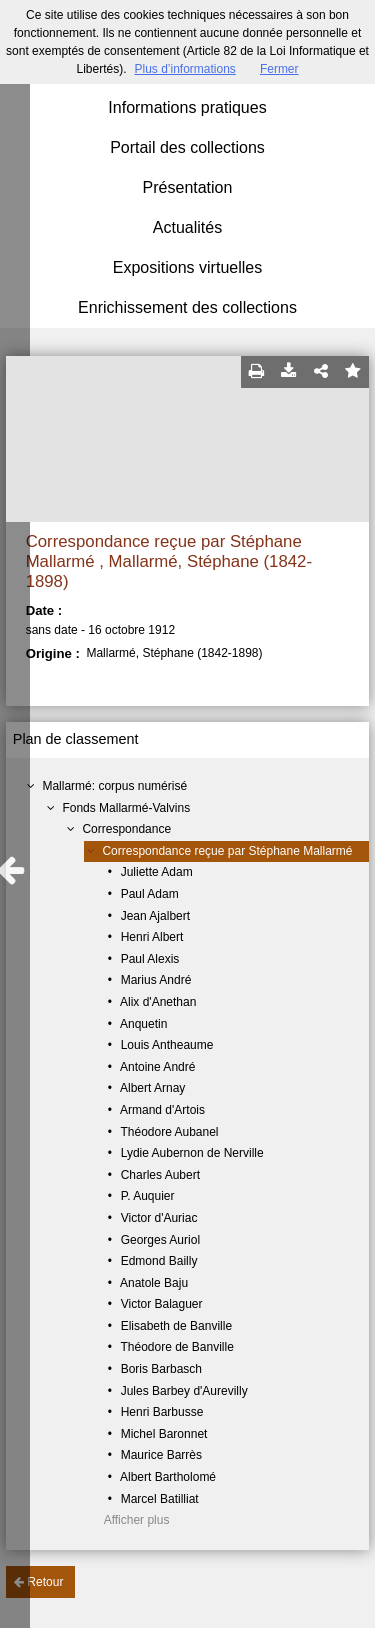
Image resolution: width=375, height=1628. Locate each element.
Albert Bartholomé (168, 1477)
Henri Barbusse (162, 1412)
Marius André (156, 980)
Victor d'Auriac (159, 1218)
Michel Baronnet (164, 1434)
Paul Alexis (150, 959)
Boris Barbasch (161, 1369)
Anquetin (143, 1024)
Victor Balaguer (162, 1304)
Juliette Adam (157, 872)
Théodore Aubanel (169, 1132)
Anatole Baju (154, 1283)
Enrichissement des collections (187, 307)
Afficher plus (137, 1520)
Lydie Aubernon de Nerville (192, 1153)
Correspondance (126, 829)
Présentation (188, 187)
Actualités (187, 227)
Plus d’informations (184, 69)
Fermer (279, 69)
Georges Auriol (160, 1240)
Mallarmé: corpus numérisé (114, 786)
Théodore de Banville (176, 1347)
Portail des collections (187, 147)
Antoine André (157, 1067)
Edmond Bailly (159, 1261)
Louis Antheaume (167, 1045)
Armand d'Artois (162, 1110)
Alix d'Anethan (158, 1002)
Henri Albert (152, 937)
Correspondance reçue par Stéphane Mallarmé (227, 851)
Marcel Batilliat (160, 1499)
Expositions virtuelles (187, 267)
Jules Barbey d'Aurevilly (184, 1391)
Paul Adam (150, 894)
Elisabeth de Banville (176, 1326)
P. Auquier (148, 1196)
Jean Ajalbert (155, 916)
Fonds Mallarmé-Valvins (126, 808)
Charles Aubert (160, 1175)
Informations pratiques (187, 107)
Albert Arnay (152, 1088)
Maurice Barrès (161, 1455)
